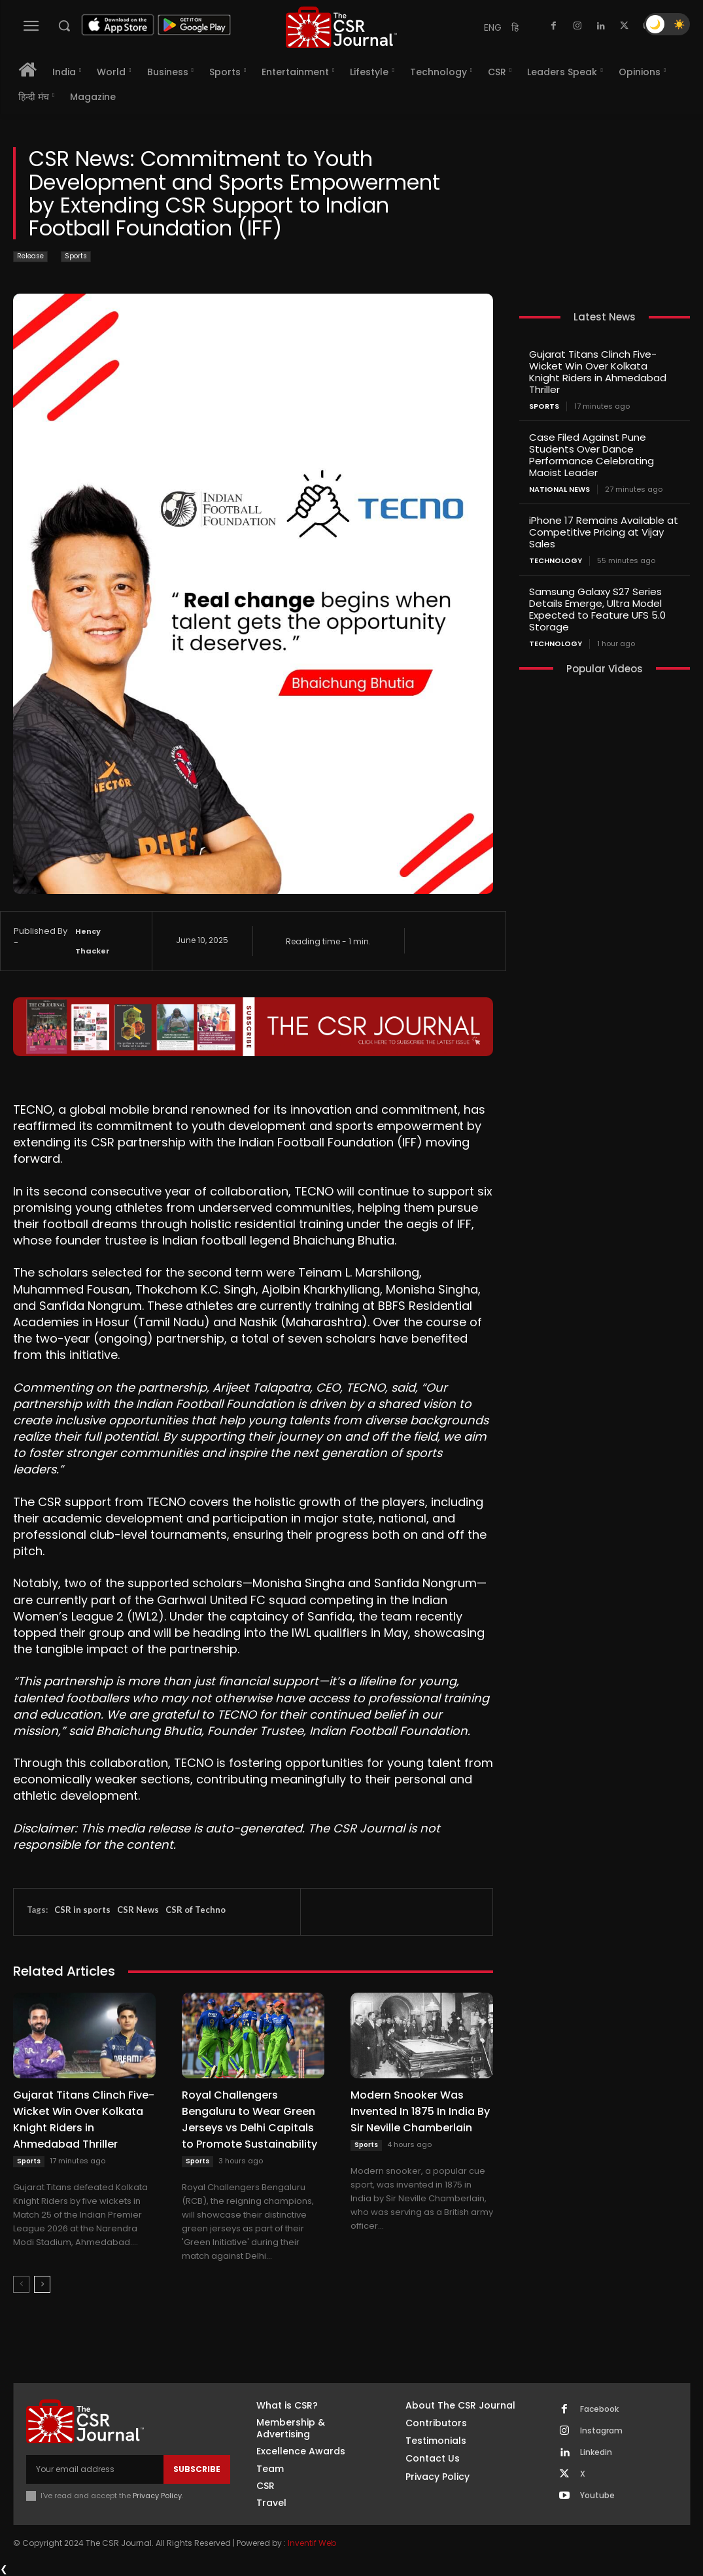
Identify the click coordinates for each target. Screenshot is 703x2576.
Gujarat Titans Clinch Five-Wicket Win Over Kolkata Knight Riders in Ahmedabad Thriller (597, 371)
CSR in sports (82, 1909)
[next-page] (42, 2284)
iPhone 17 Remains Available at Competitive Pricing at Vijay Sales (603, 532)
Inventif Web (312, 2543)
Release (30, 256)
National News (559, 489)
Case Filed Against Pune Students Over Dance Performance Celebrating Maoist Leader (591, 454)
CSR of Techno (195, 1909)
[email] (94, 2469)
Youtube (597, 2495)
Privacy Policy (157, 2495)
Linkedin (596, 2452)
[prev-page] (21, 2284)
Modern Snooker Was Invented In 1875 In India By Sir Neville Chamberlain (420, 2111)
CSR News (138, 1909)
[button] (64, 25)
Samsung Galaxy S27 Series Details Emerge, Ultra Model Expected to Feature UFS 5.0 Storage (597, 609)
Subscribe (196, 2469)
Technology (555, 561)
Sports (76, 256)
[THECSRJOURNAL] (341, 27)
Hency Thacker (92, 941)
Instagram (601, 2431)
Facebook (599, 2409)
